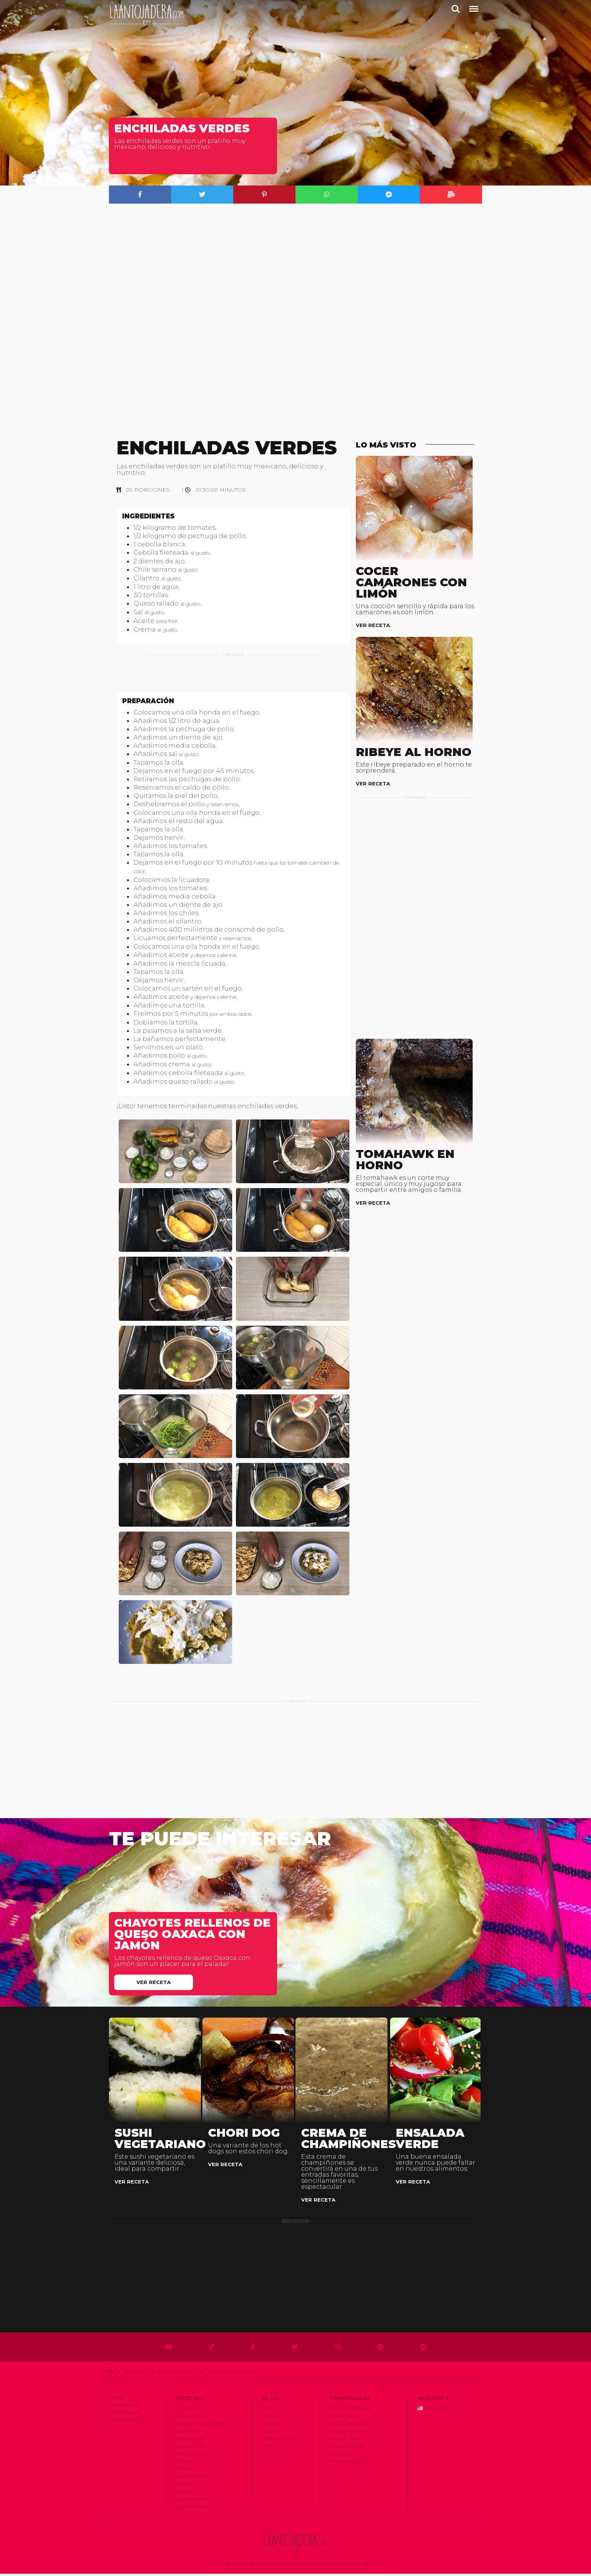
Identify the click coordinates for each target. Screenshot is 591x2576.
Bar (267, 2411)
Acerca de (123, 2407)
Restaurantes (280, 2441)
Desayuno (188, 2433)
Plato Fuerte (177, 2374)
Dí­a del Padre (347, 2449)
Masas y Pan (190, 2456)
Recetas (136, 2374)
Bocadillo (189, 2418)
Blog (269, 2418)
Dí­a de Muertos (349, 2433)
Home (116, 2400)
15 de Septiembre (350, 2411)
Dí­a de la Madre (350, 2426)
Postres (186, 2486)
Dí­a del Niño (345, 2441)
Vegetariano (192, 2509)
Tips (267, 2449)
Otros (183, 2464)
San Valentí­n (346, 2464)
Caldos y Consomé (200, 2426)
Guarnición (190, 2449)
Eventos (273, 2426)
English (432, 2411)
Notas (270, 2433)
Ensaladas (189, 2441)
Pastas (184, 2471)
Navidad (340, 2456)
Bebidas (185, 2411)
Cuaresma (342, 2418)
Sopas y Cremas (195, 2501)
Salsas (183, 2494)
